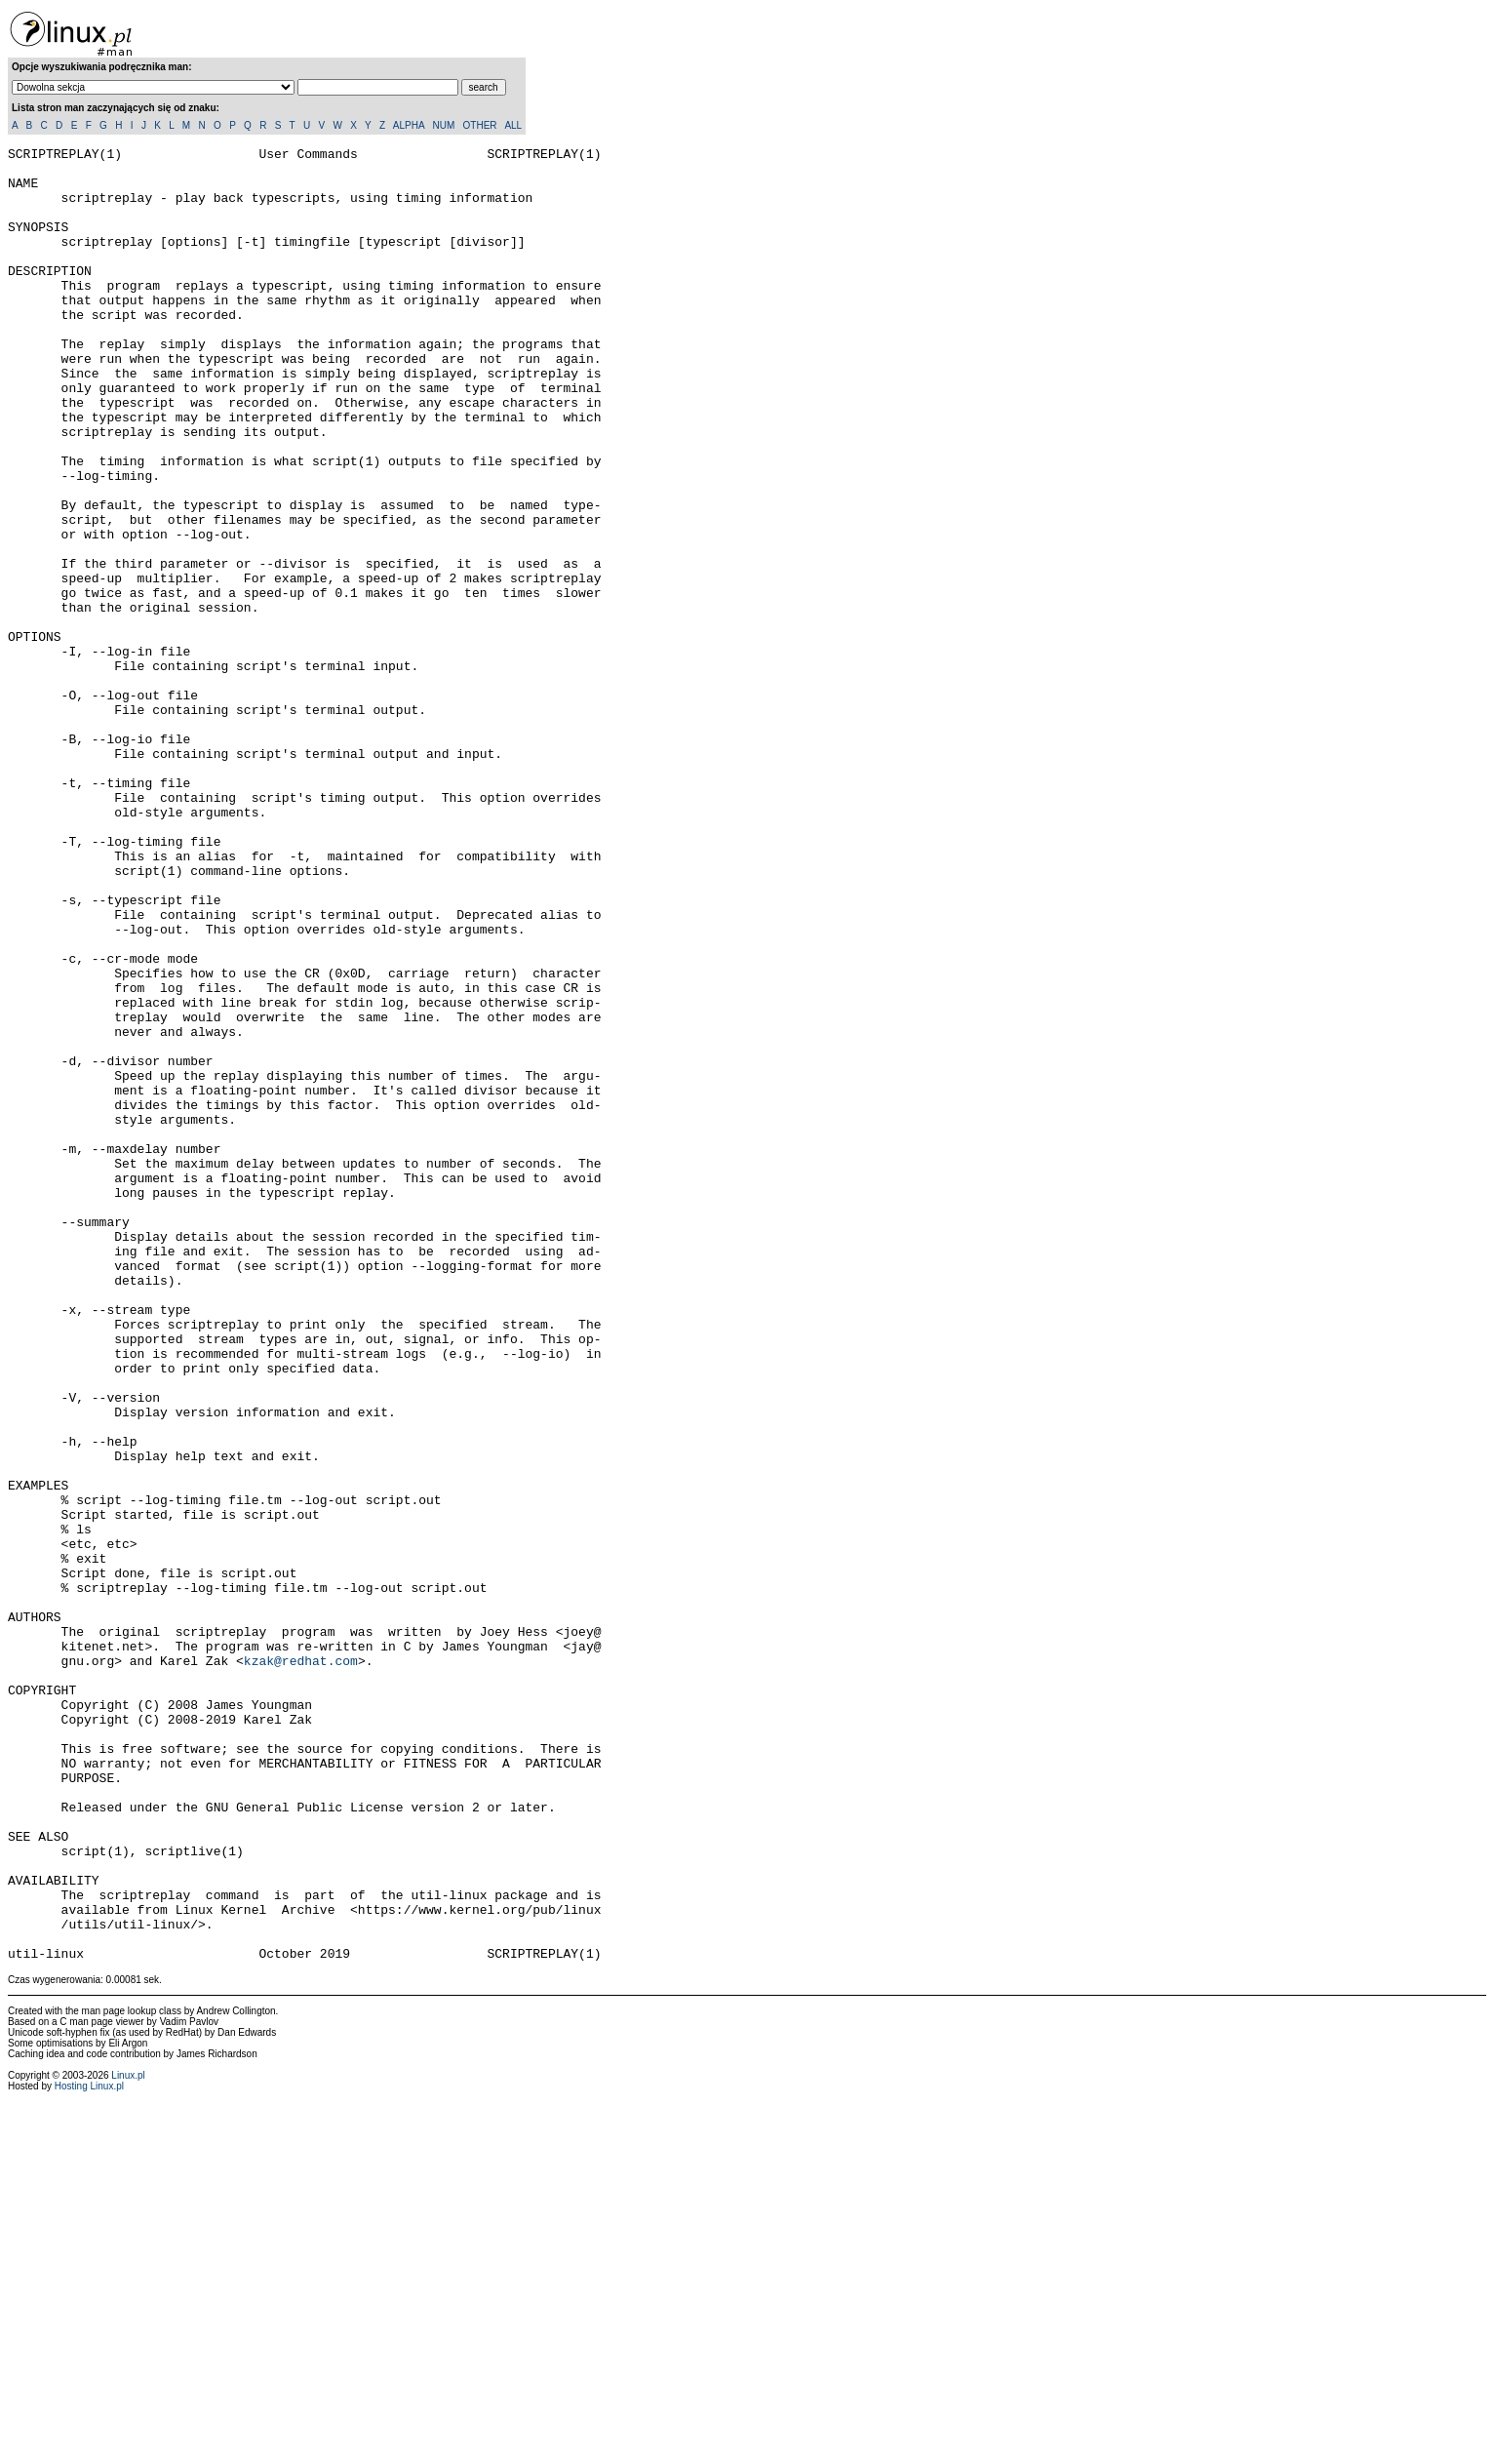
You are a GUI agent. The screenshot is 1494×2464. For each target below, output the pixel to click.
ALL (513, 125)
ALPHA (408, 125)
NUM (443, 125)
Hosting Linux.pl (89, 2449)
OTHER (480, 125)
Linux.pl (127, 2438)
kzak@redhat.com (301, 1964)
